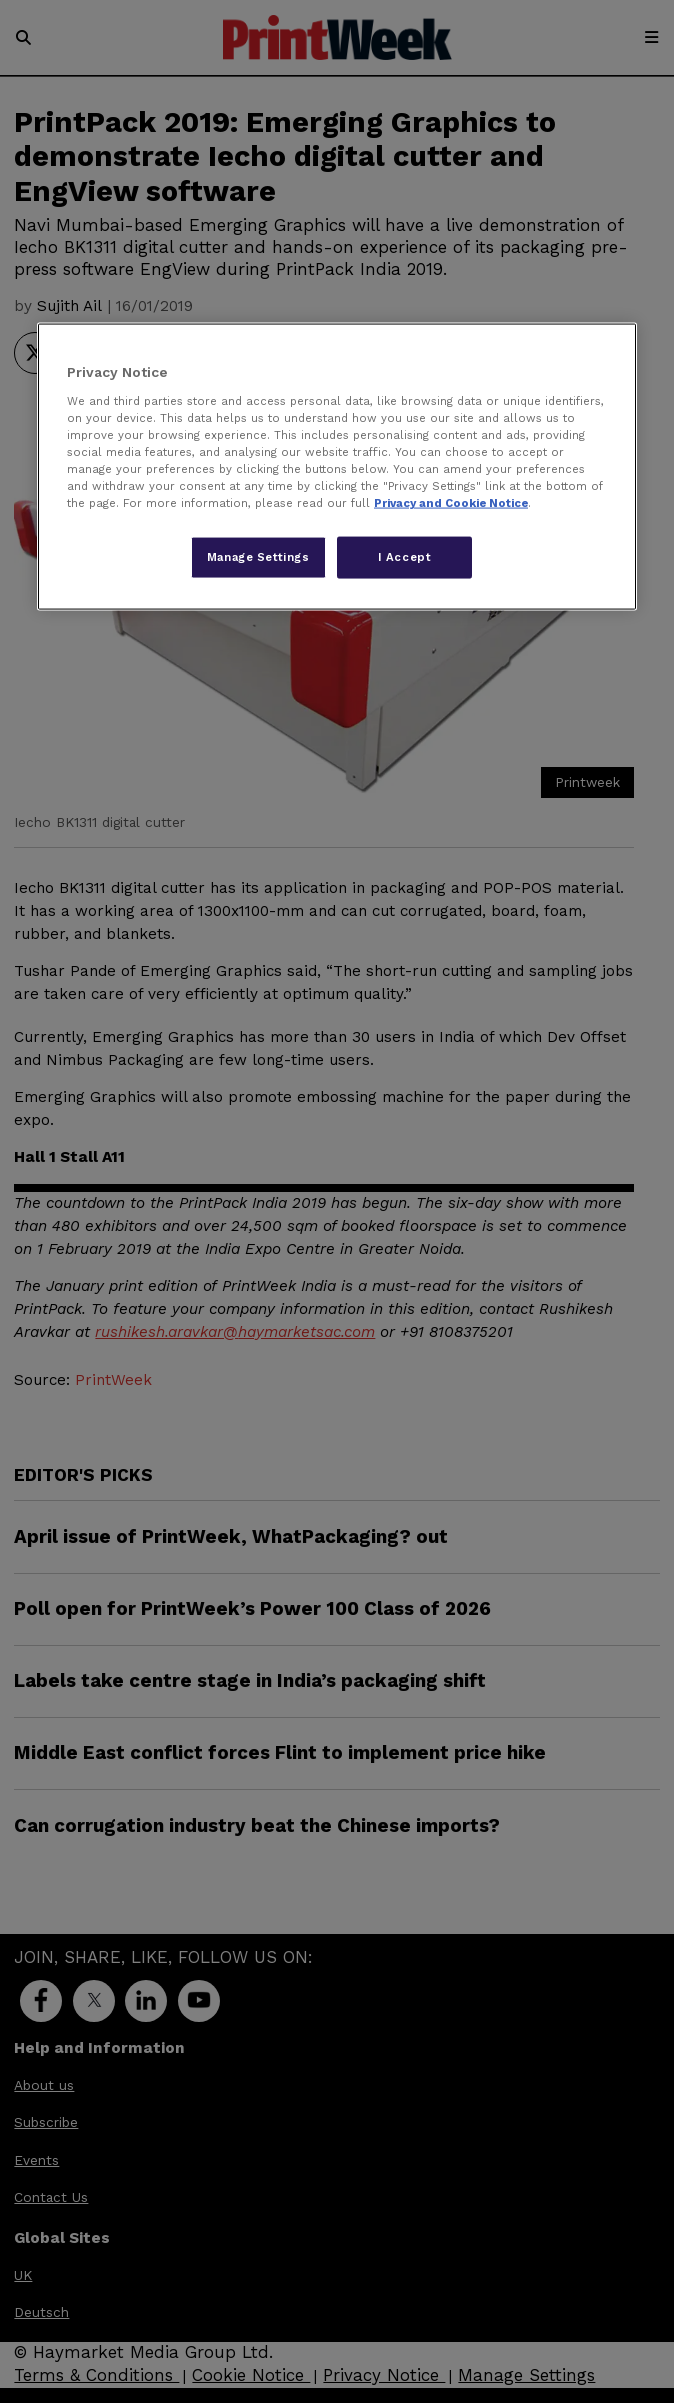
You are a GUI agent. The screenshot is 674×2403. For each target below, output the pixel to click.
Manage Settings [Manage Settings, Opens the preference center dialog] (258, 557)
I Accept (405, 557)
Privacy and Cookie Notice (451, 503)
